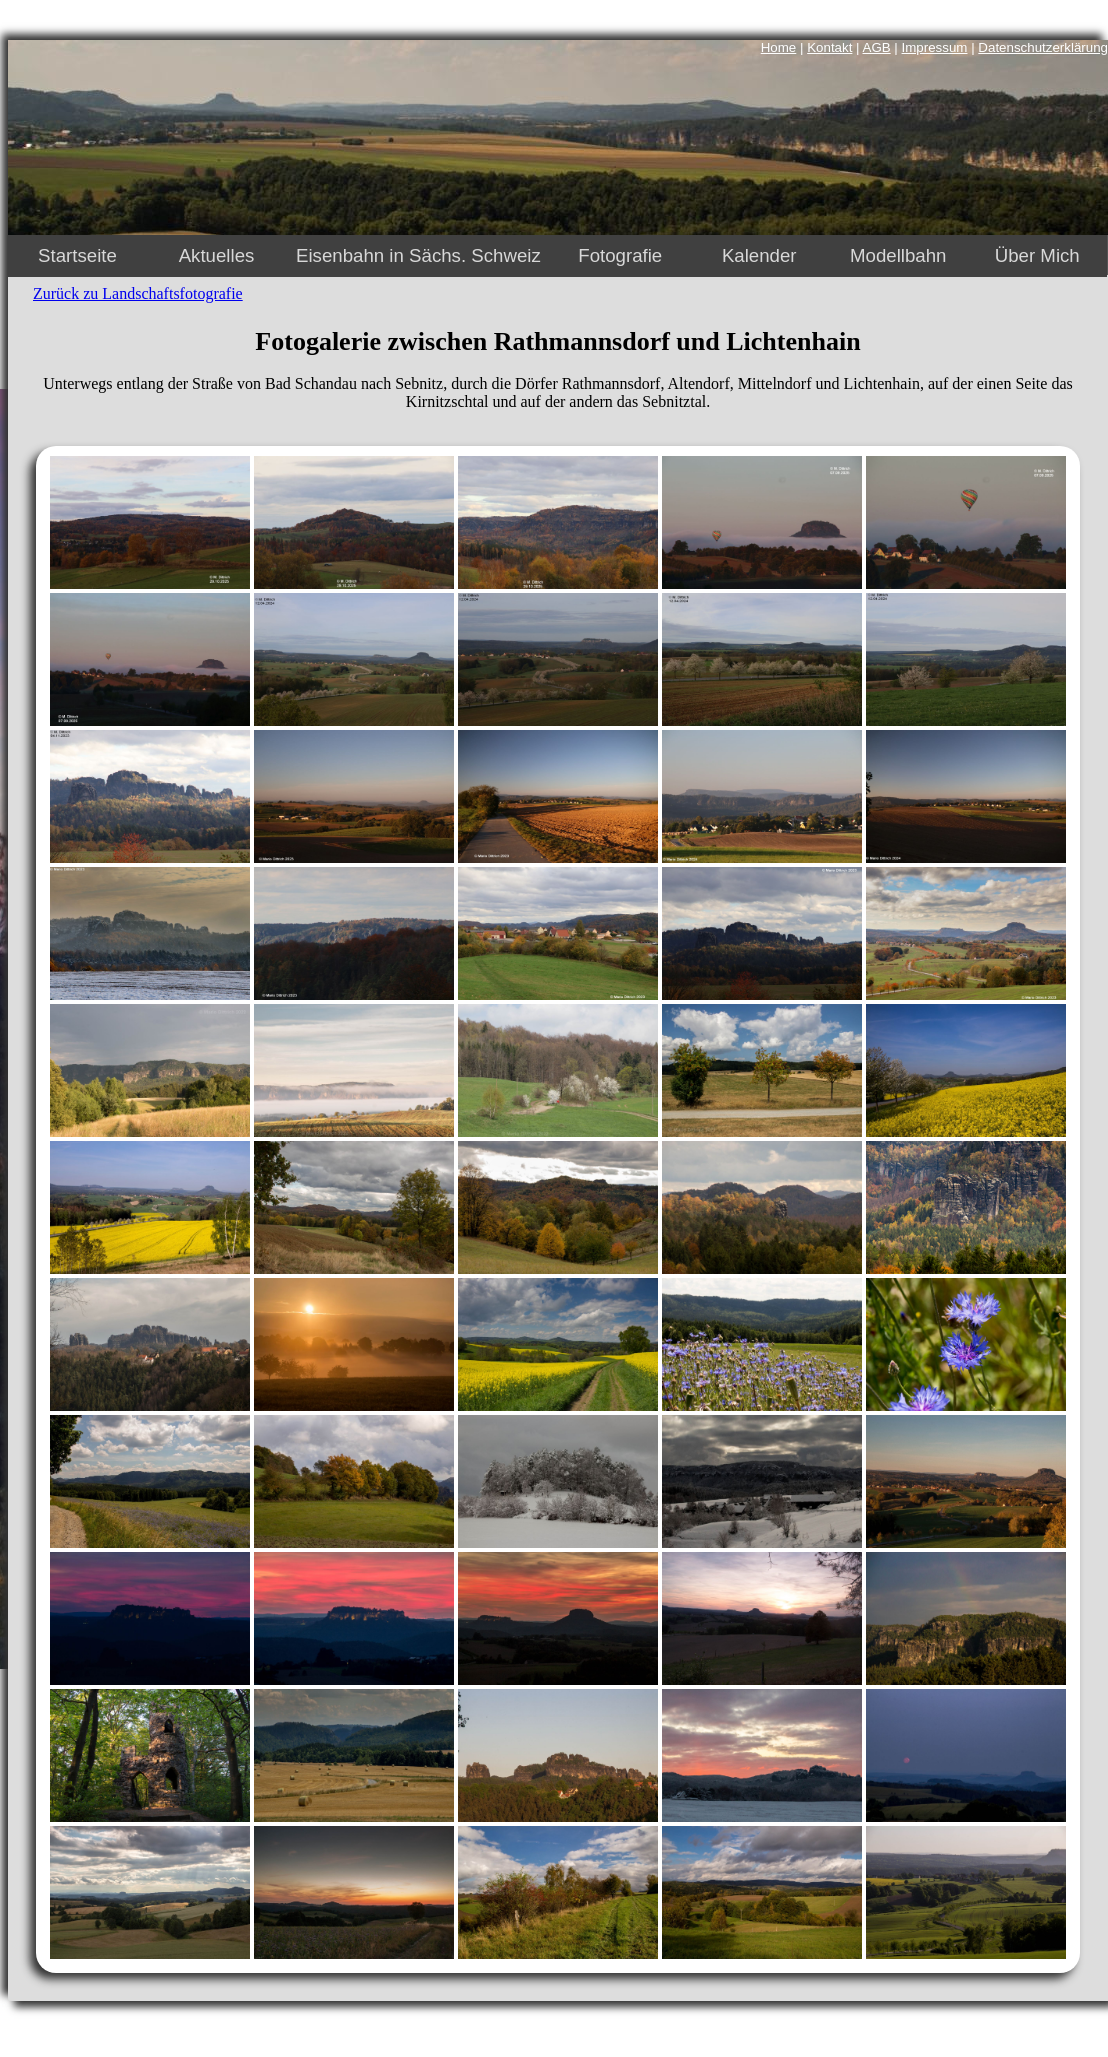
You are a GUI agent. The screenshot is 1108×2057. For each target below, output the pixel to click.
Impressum (935, 47)
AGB (877, 47)
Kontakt (829, 47)
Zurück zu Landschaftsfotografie (138, 293)
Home (779, 47)
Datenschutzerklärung (1043, 47)
